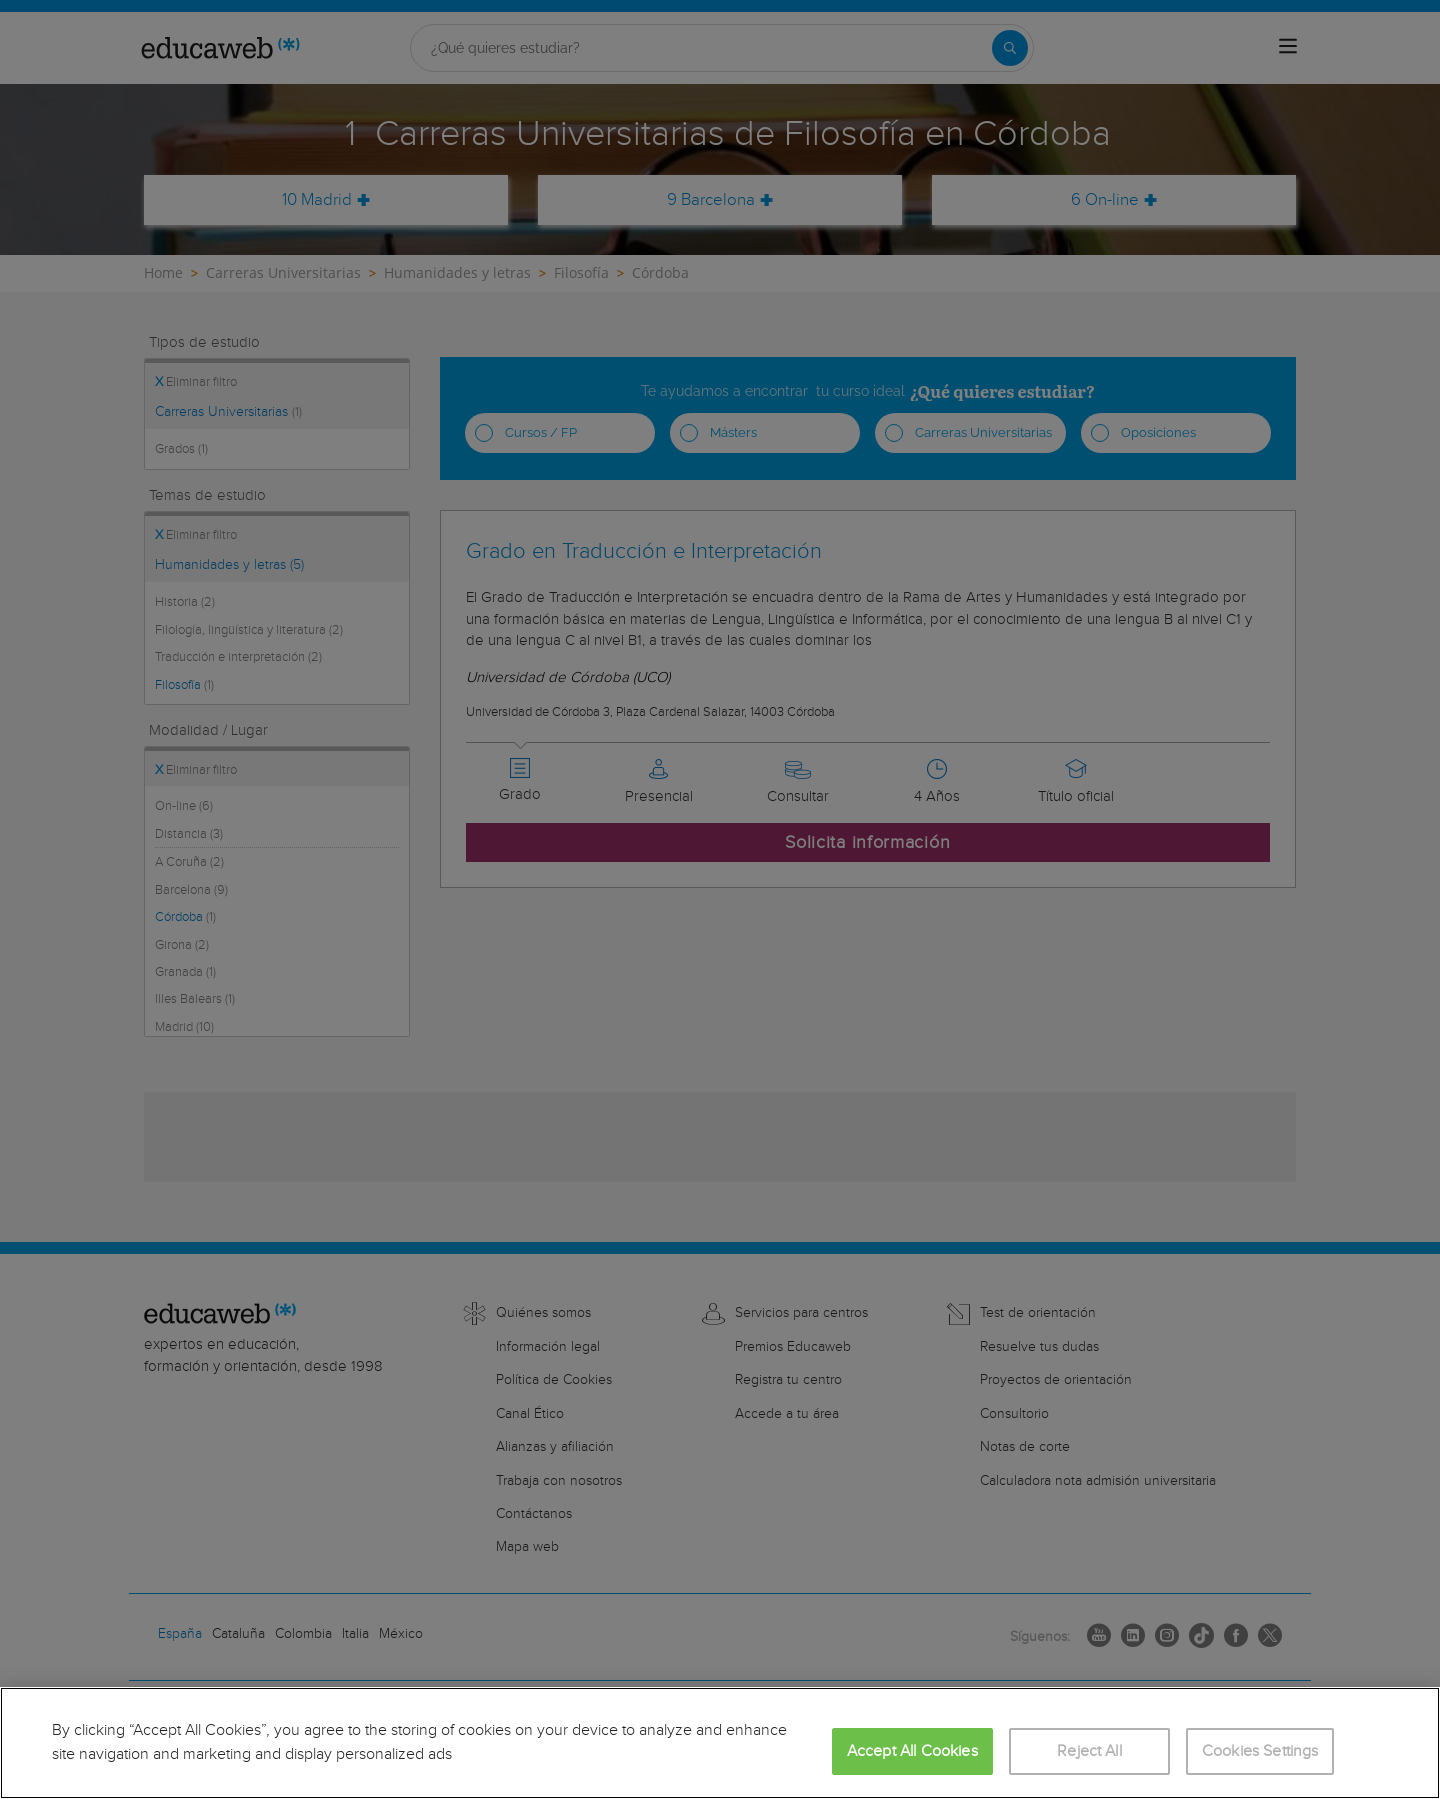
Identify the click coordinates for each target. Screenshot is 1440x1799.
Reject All (1089, 1751)
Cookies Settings (1260, 1751)
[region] (720, 1743)
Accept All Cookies (912, 1751)
